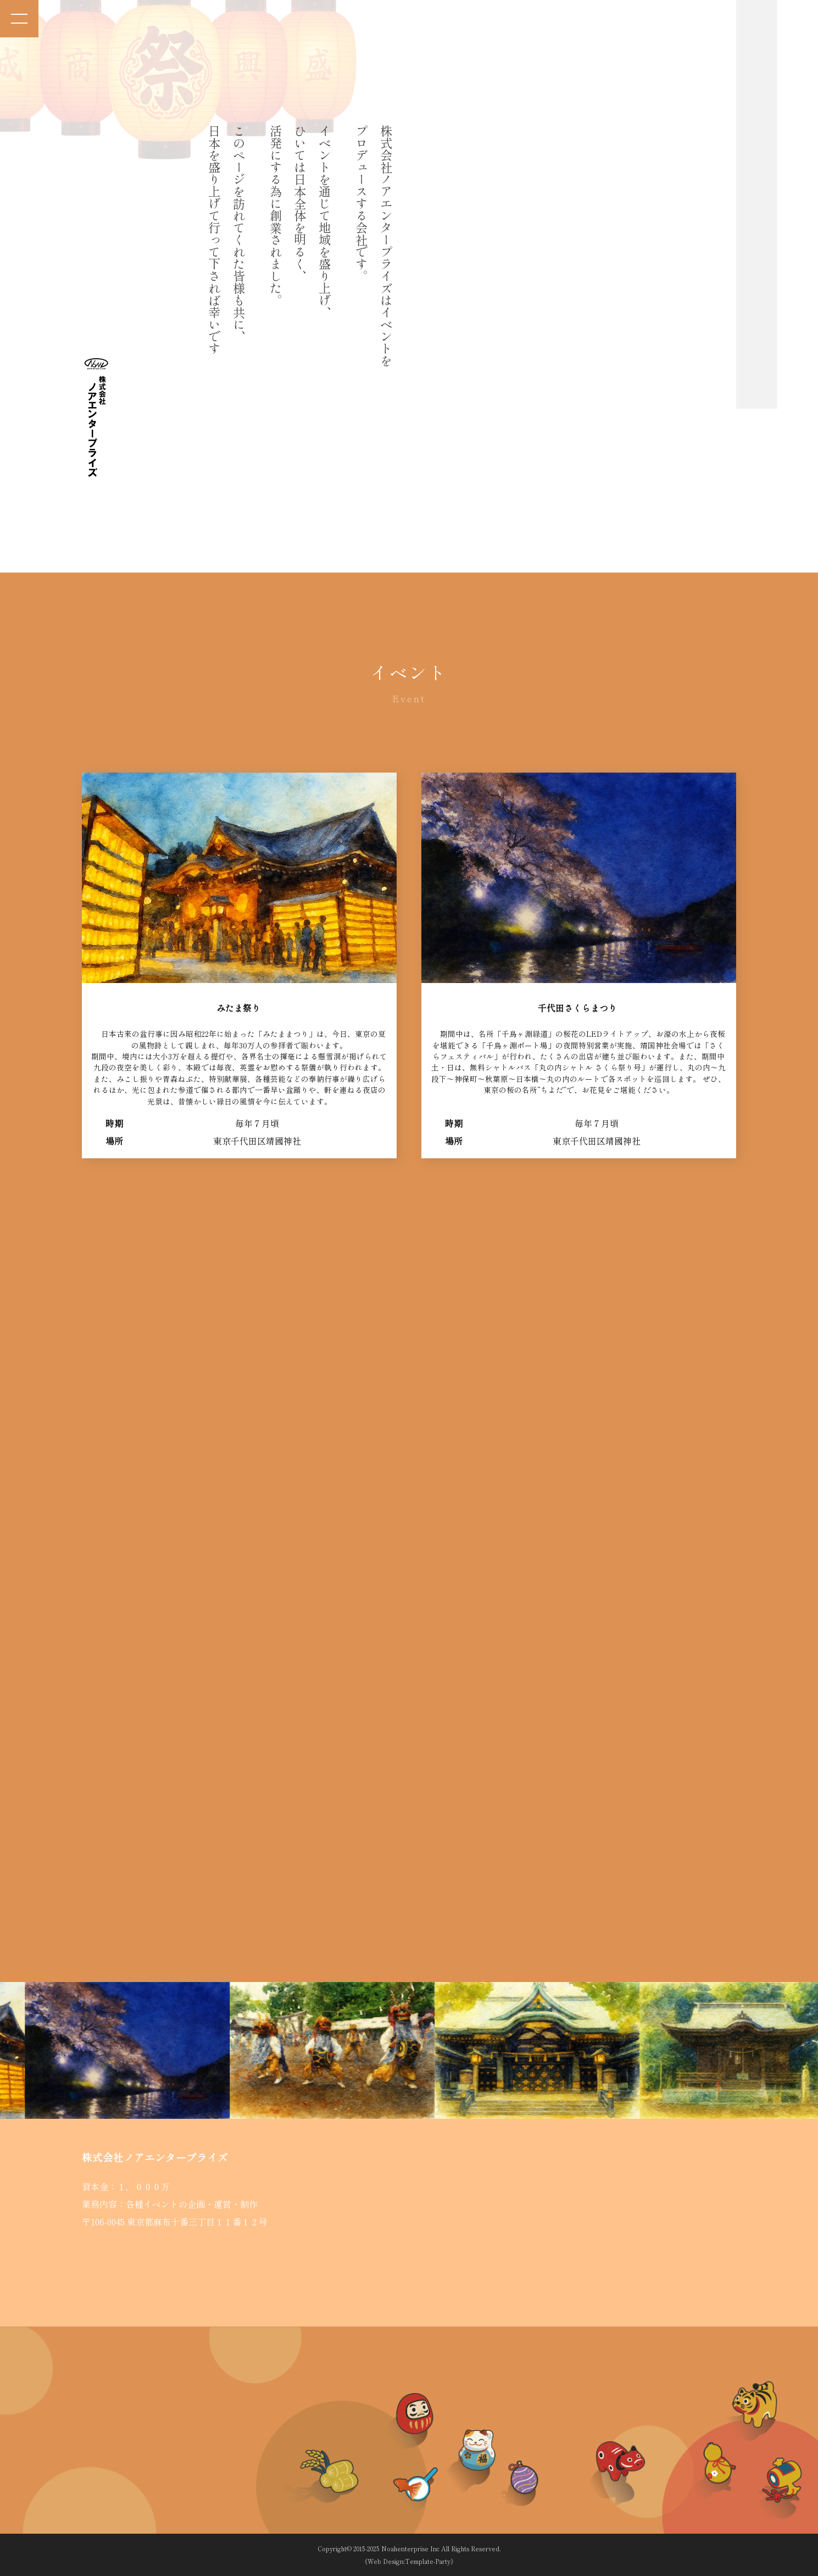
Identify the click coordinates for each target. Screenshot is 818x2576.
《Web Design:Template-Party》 (409, 2561)
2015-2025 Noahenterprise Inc (396, 2548)
